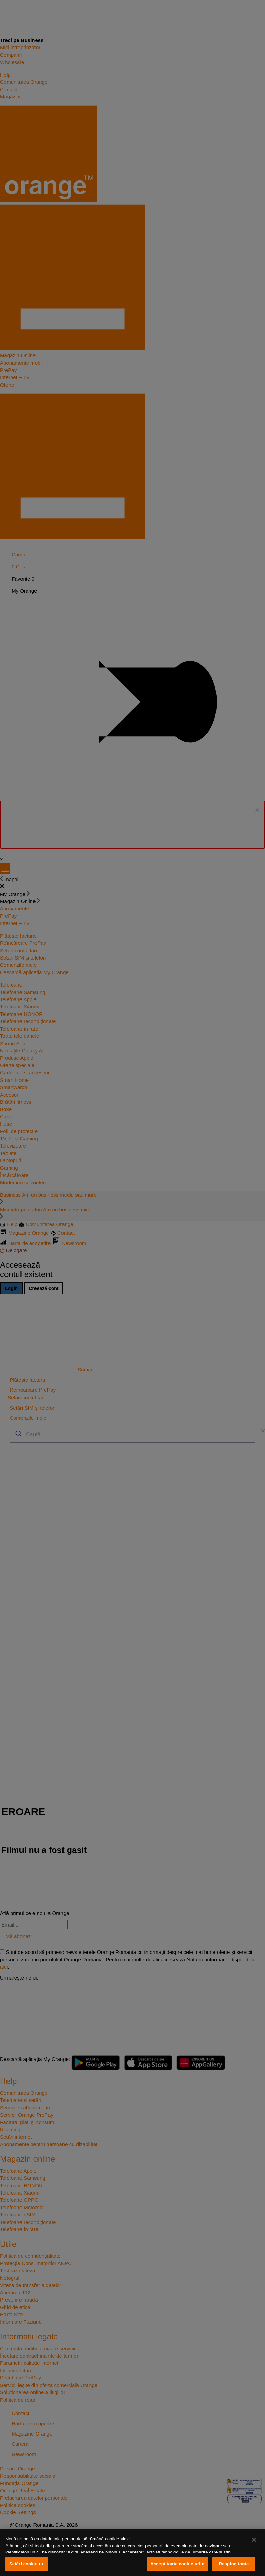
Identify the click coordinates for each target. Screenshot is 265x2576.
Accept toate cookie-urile (177, 2563)
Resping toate (234, 2563)
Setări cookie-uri (27, 2563)
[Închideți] (254, 2539)
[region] (132, 2552)
